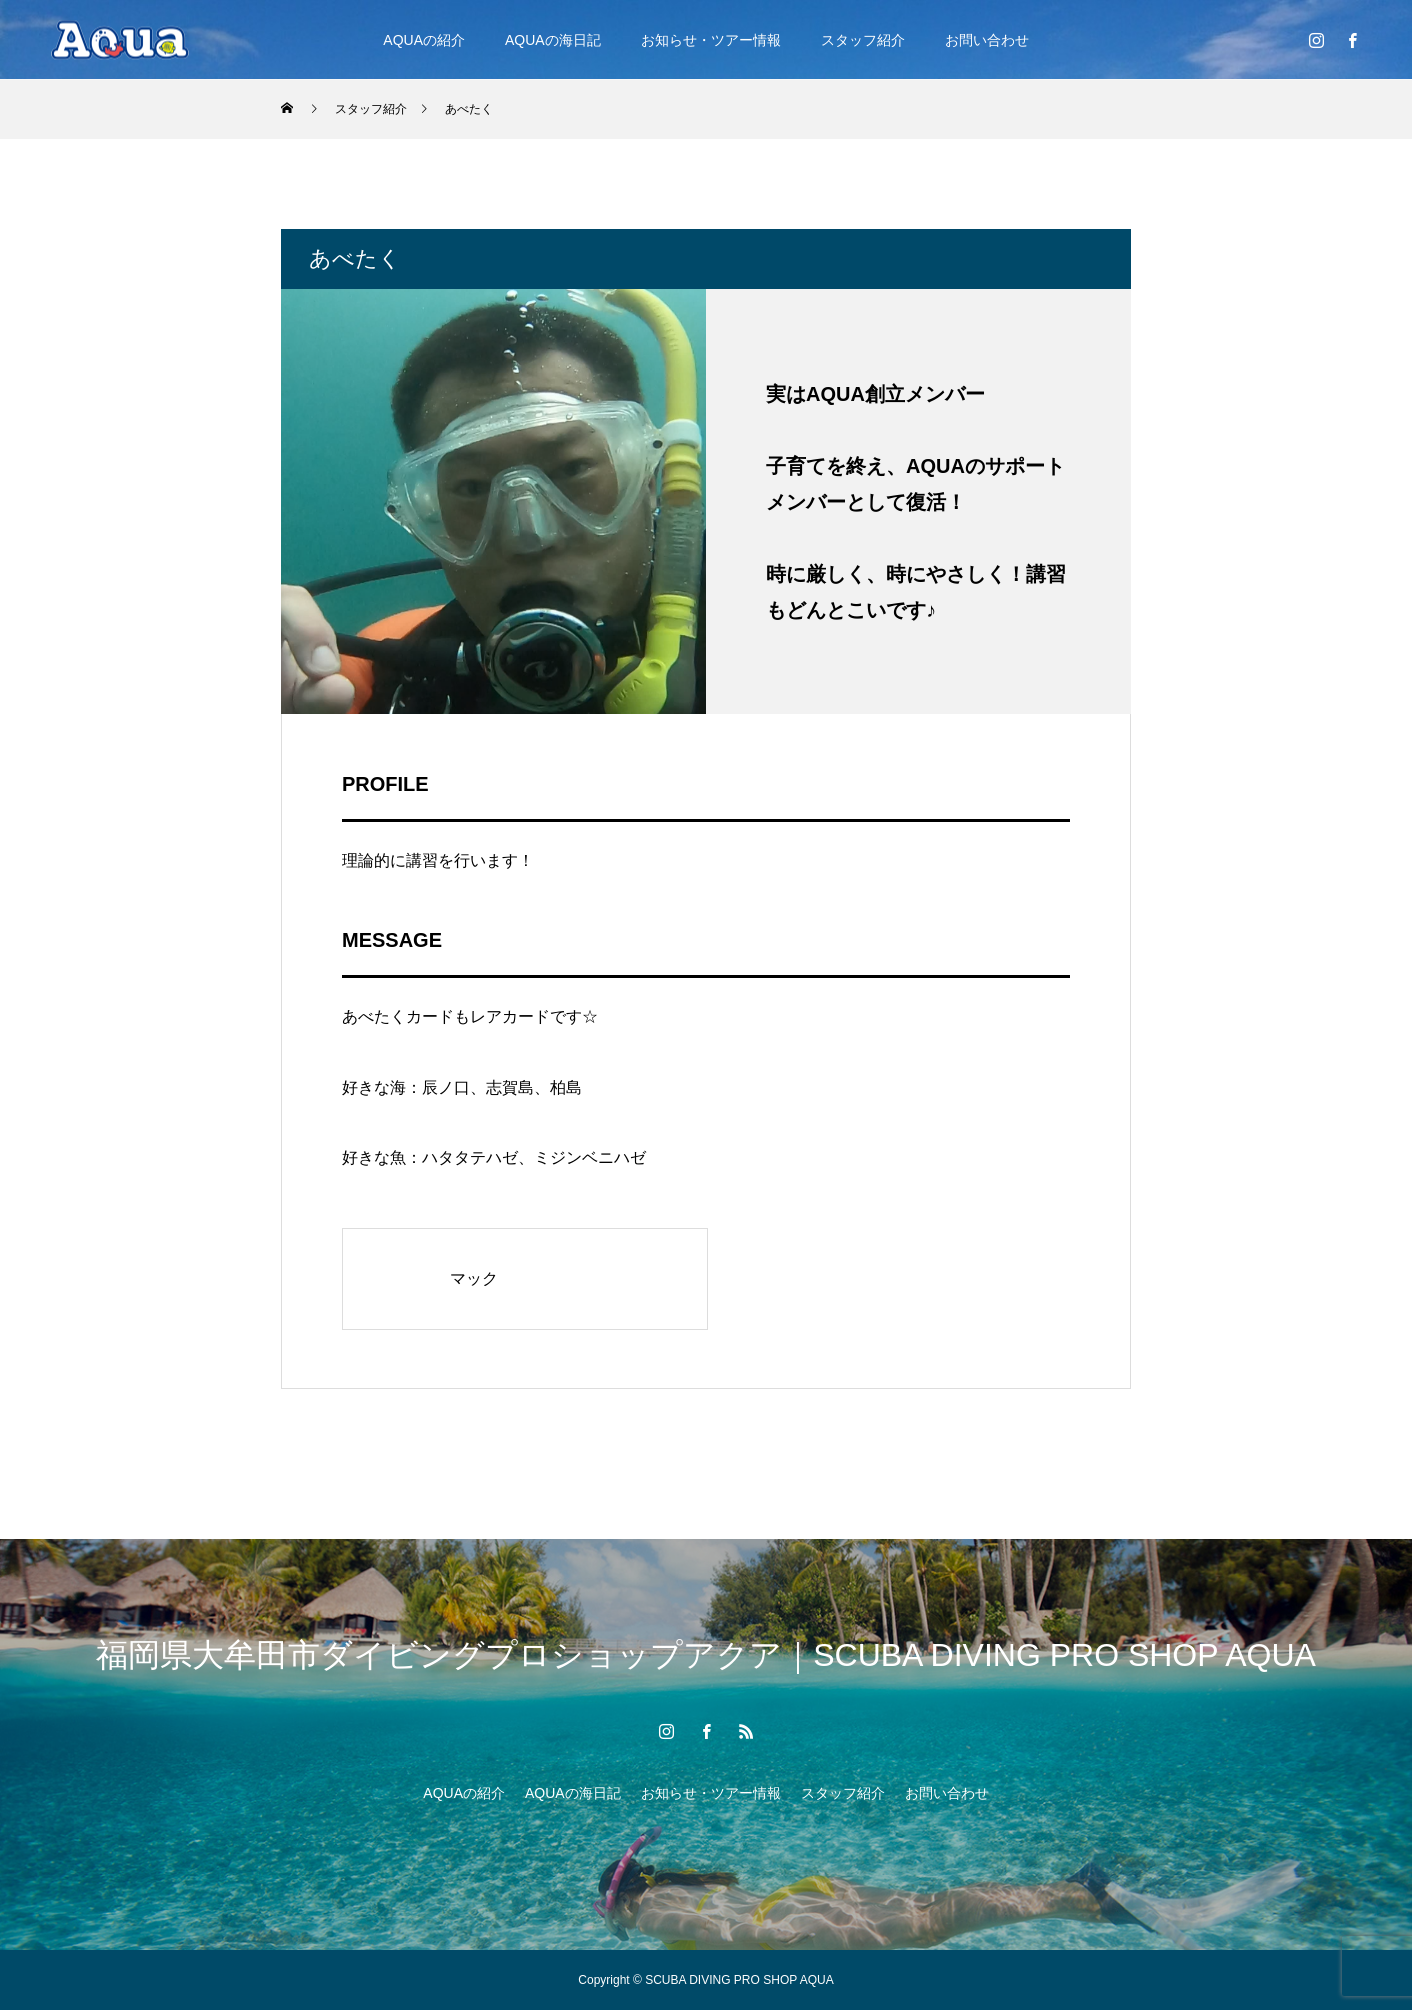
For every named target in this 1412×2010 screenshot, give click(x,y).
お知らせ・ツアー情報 (711, 40)
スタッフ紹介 (863, 40)
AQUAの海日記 (553, 40)
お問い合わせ (987, 40)
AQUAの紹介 (424, 40)
